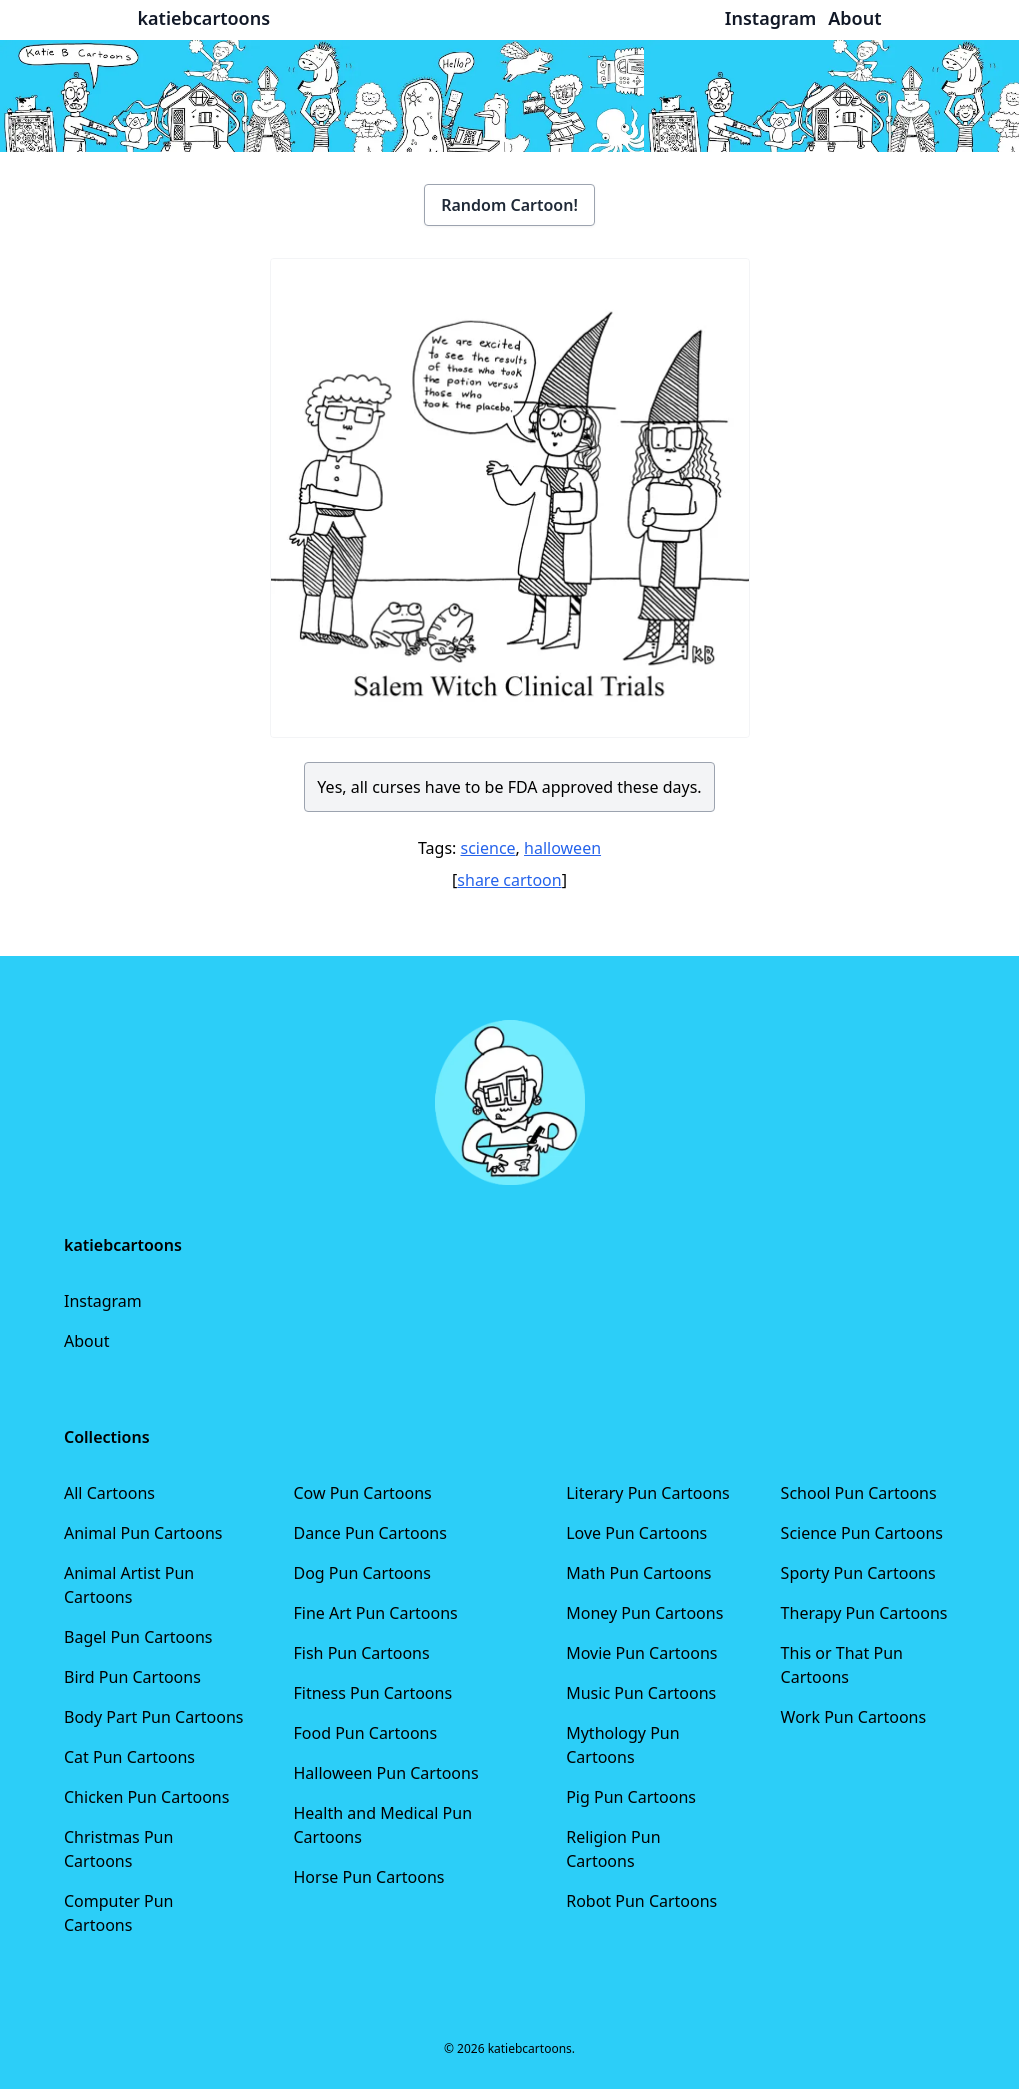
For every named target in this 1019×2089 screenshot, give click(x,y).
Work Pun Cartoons (854, 1717)
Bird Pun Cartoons (132, 1677)
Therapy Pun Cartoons (864, 1613)
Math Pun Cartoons (638, 1573)
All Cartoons (109, 1493)
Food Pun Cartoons (365, 1733)
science (488, 848)
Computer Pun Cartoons (119, 1913)
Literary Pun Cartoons (648, 1493)
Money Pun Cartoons (644, 1613)
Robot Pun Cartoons (641, 1901)
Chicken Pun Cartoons (146, 1797)
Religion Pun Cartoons (613, 1849)
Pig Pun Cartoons (631, 1797)
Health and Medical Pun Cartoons (382, 1825)
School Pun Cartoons (859, 1493)
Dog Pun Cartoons (361, 1573)
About (86, 1341)
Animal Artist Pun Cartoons (129, 1585)
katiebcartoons (204, 18)
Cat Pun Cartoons (129, 1757)
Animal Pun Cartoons (143, 1533)
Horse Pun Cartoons (368, 1877)
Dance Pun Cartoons (369, 1533)
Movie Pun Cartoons (641, 1653)
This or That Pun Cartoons (842, 1665)
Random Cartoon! (509, 205)
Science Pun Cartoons (862, 1533)
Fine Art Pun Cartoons (375, 1613)
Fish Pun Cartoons (361, 1653)
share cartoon (509, 880)
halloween (562, 848)
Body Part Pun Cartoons (153, 1717)
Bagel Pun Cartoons (138, 1637)
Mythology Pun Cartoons (622, 1745)
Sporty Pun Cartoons (858, 1573)
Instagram (103, 1301)
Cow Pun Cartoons (362, 1493)
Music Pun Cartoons (641, 1693)
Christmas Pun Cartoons (118, 1849)
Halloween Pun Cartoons (385, 1773)
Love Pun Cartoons (636, 1533)
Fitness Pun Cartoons (372, 1693)
